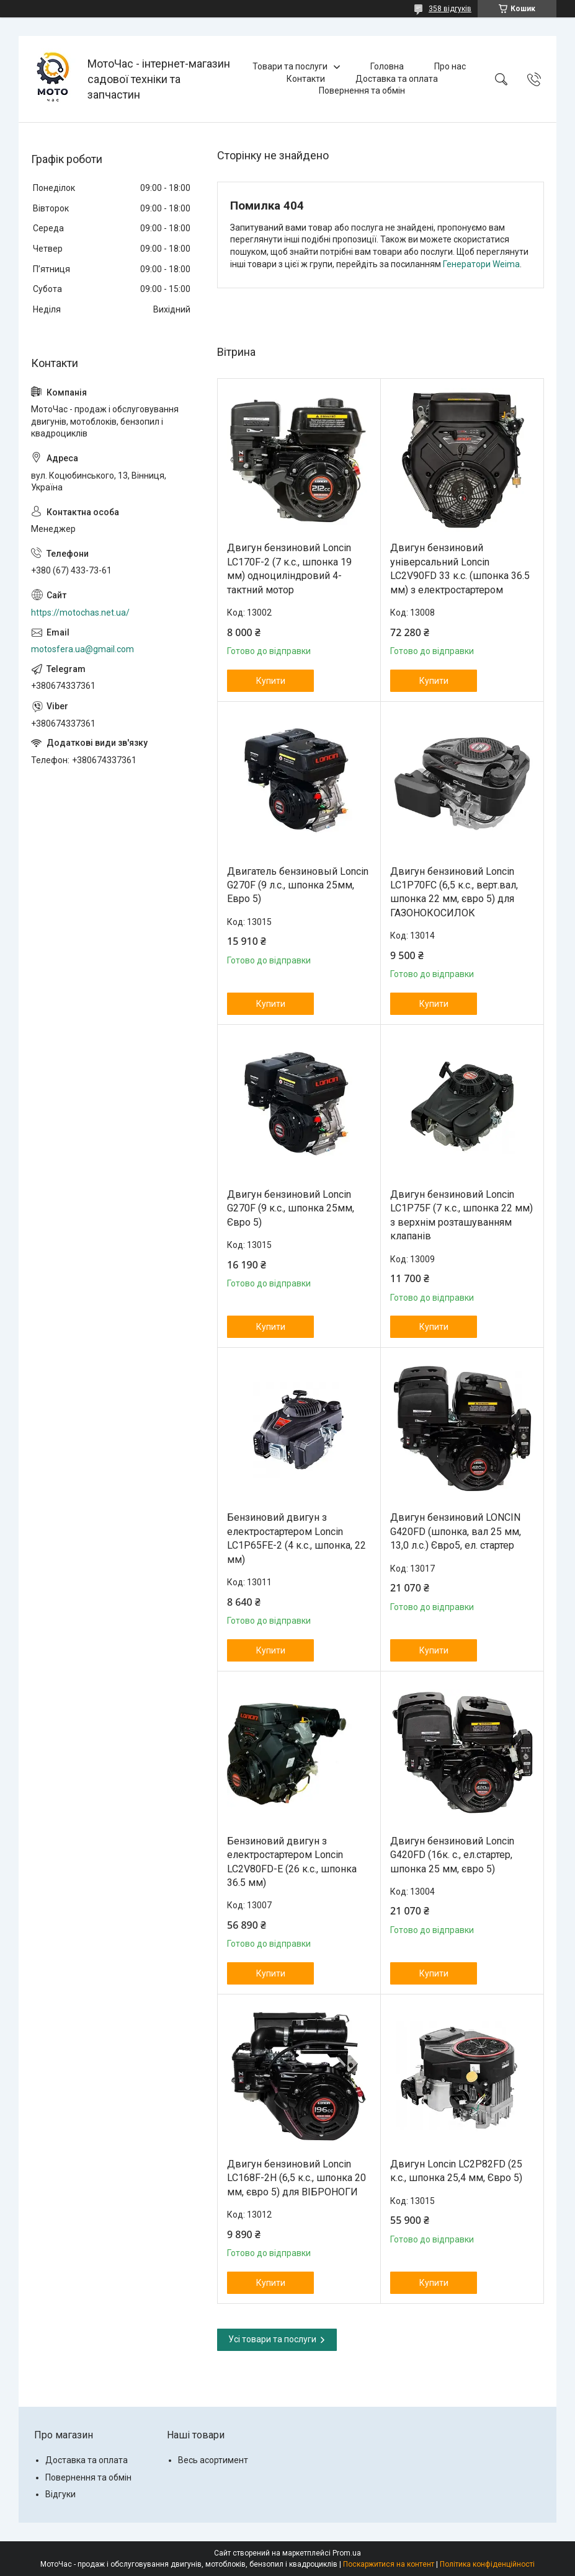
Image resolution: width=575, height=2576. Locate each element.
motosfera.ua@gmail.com (82, 649)
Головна (387, 66)
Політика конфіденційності (487, 2564)
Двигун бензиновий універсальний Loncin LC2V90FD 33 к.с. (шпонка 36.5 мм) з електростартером (460, 568)
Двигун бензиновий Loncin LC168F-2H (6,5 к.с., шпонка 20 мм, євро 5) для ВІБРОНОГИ (296, 2178)
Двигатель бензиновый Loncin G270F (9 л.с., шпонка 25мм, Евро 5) (297, 885)
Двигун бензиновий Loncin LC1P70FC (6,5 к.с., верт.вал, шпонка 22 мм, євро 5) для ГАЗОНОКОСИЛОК (454, 892)
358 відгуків (450, 8)
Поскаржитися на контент (388, 2564)
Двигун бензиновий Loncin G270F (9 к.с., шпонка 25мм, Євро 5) (290, 1208)
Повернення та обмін (362, 90)
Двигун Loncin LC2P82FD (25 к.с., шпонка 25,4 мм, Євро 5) (456, 2171)
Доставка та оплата (396, 79)
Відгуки (60, 2494)
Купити (270, 681)
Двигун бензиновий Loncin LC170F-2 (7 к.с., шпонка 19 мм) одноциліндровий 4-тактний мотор (289, 568)
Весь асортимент (213, 2460)
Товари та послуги (290, 66)
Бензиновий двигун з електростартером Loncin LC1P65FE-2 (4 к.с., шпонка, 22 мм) (296, 1538)
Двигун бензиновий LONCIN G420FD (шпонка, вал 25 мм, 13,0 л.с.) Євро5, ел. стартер (455, 1531)
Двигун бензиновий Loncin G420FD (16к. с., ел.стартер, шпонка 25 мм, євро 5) (452, 1855)
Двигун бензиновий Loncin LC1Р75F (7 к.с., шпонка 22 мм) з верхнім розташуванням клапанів (461, 1215)
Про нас (450, 66)
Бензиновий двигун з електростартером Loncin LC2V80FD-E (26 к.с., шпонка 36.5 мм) (292, 1861)
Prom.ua (346, 2553)
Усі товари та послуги (272, 2339)
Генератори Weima (481, 264)
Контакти (306, 79)
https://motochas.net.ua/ (80, 612)
